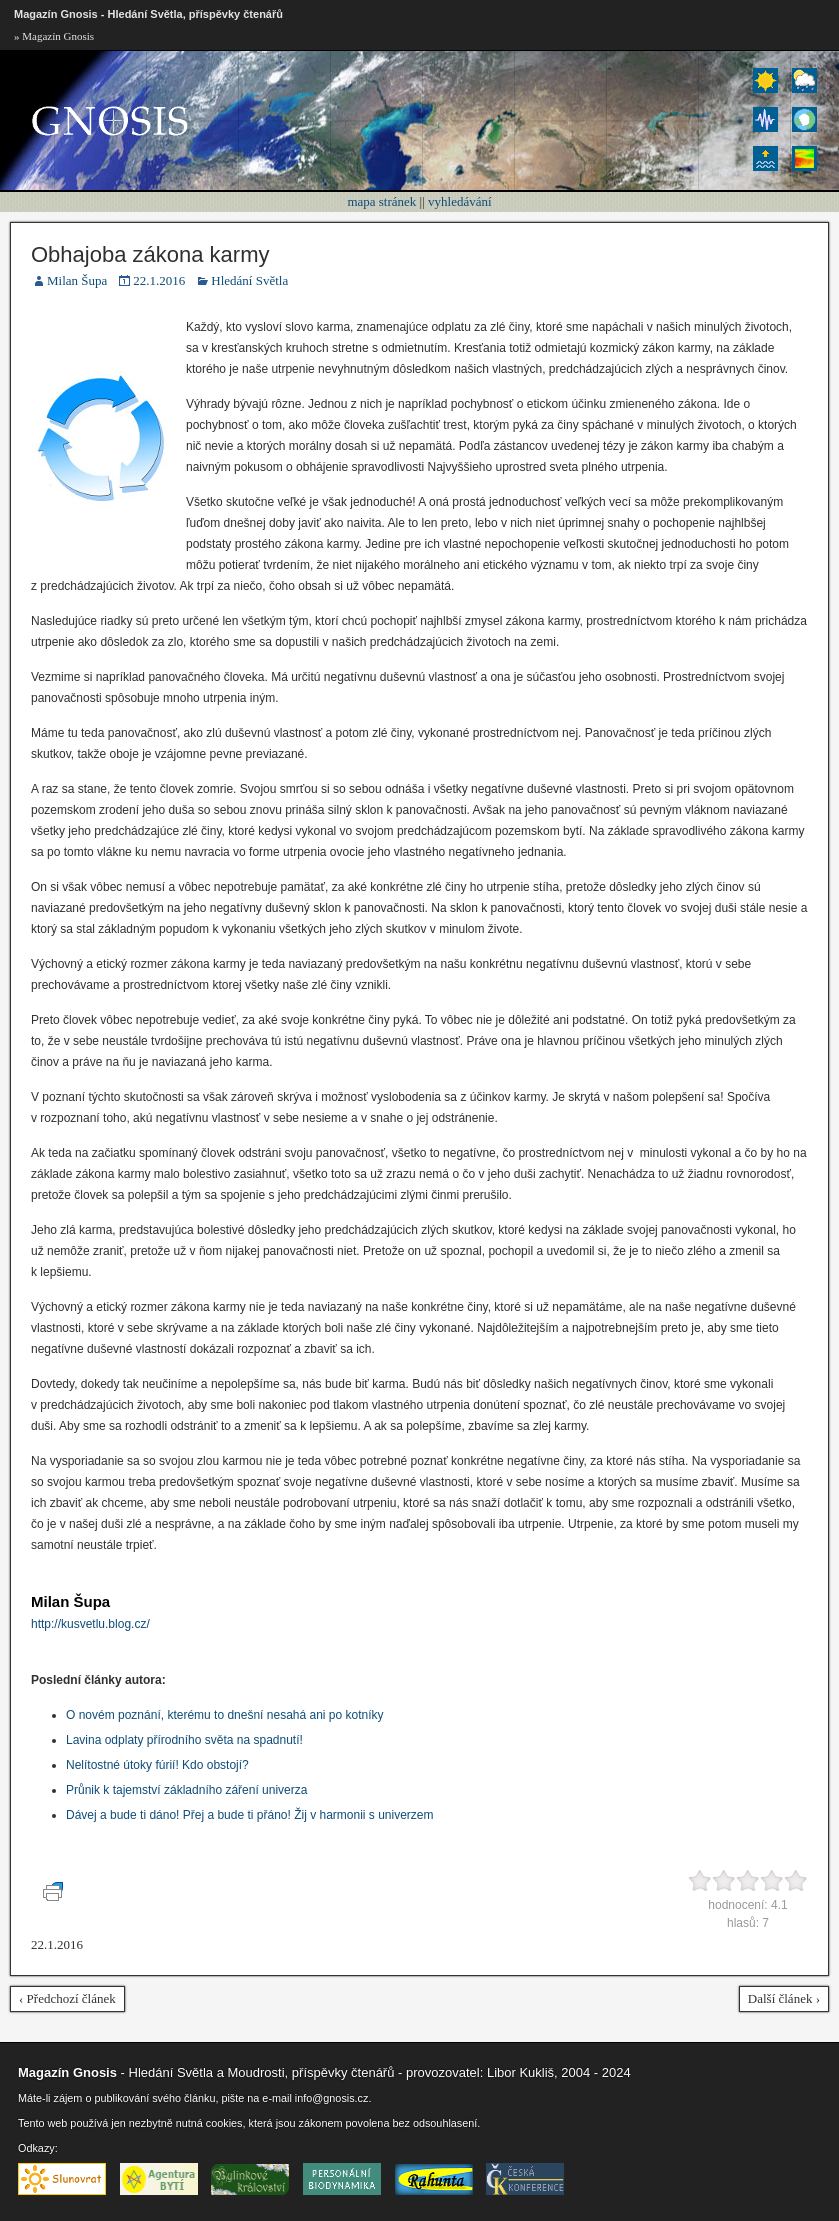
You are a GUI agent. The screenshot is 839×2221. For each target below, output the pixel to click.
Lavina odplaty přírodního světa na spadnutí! (184, 1740)
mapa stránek (381, 201)
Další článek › (784, 1998)
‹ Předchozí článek (67, 1998)
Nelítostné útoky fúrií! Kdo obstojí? (157, 1765)
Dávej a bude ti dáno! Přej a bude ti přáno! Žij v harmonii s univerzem (250, 1815)
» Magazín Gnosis (54, 36)
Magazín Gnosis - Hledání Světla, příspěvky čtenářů (148, 14)
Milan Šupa (77, 280)
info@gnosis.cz (332, 2098)
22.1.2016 (159, 280)
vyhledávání (460, 201)
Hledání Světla (249, 280)
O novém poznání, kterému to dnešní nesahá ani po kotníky (225, 1715)
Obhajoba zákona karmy (150, 254)
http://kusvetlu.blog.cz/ (90, 1624)
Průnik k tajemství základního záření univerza (186, 1790)
